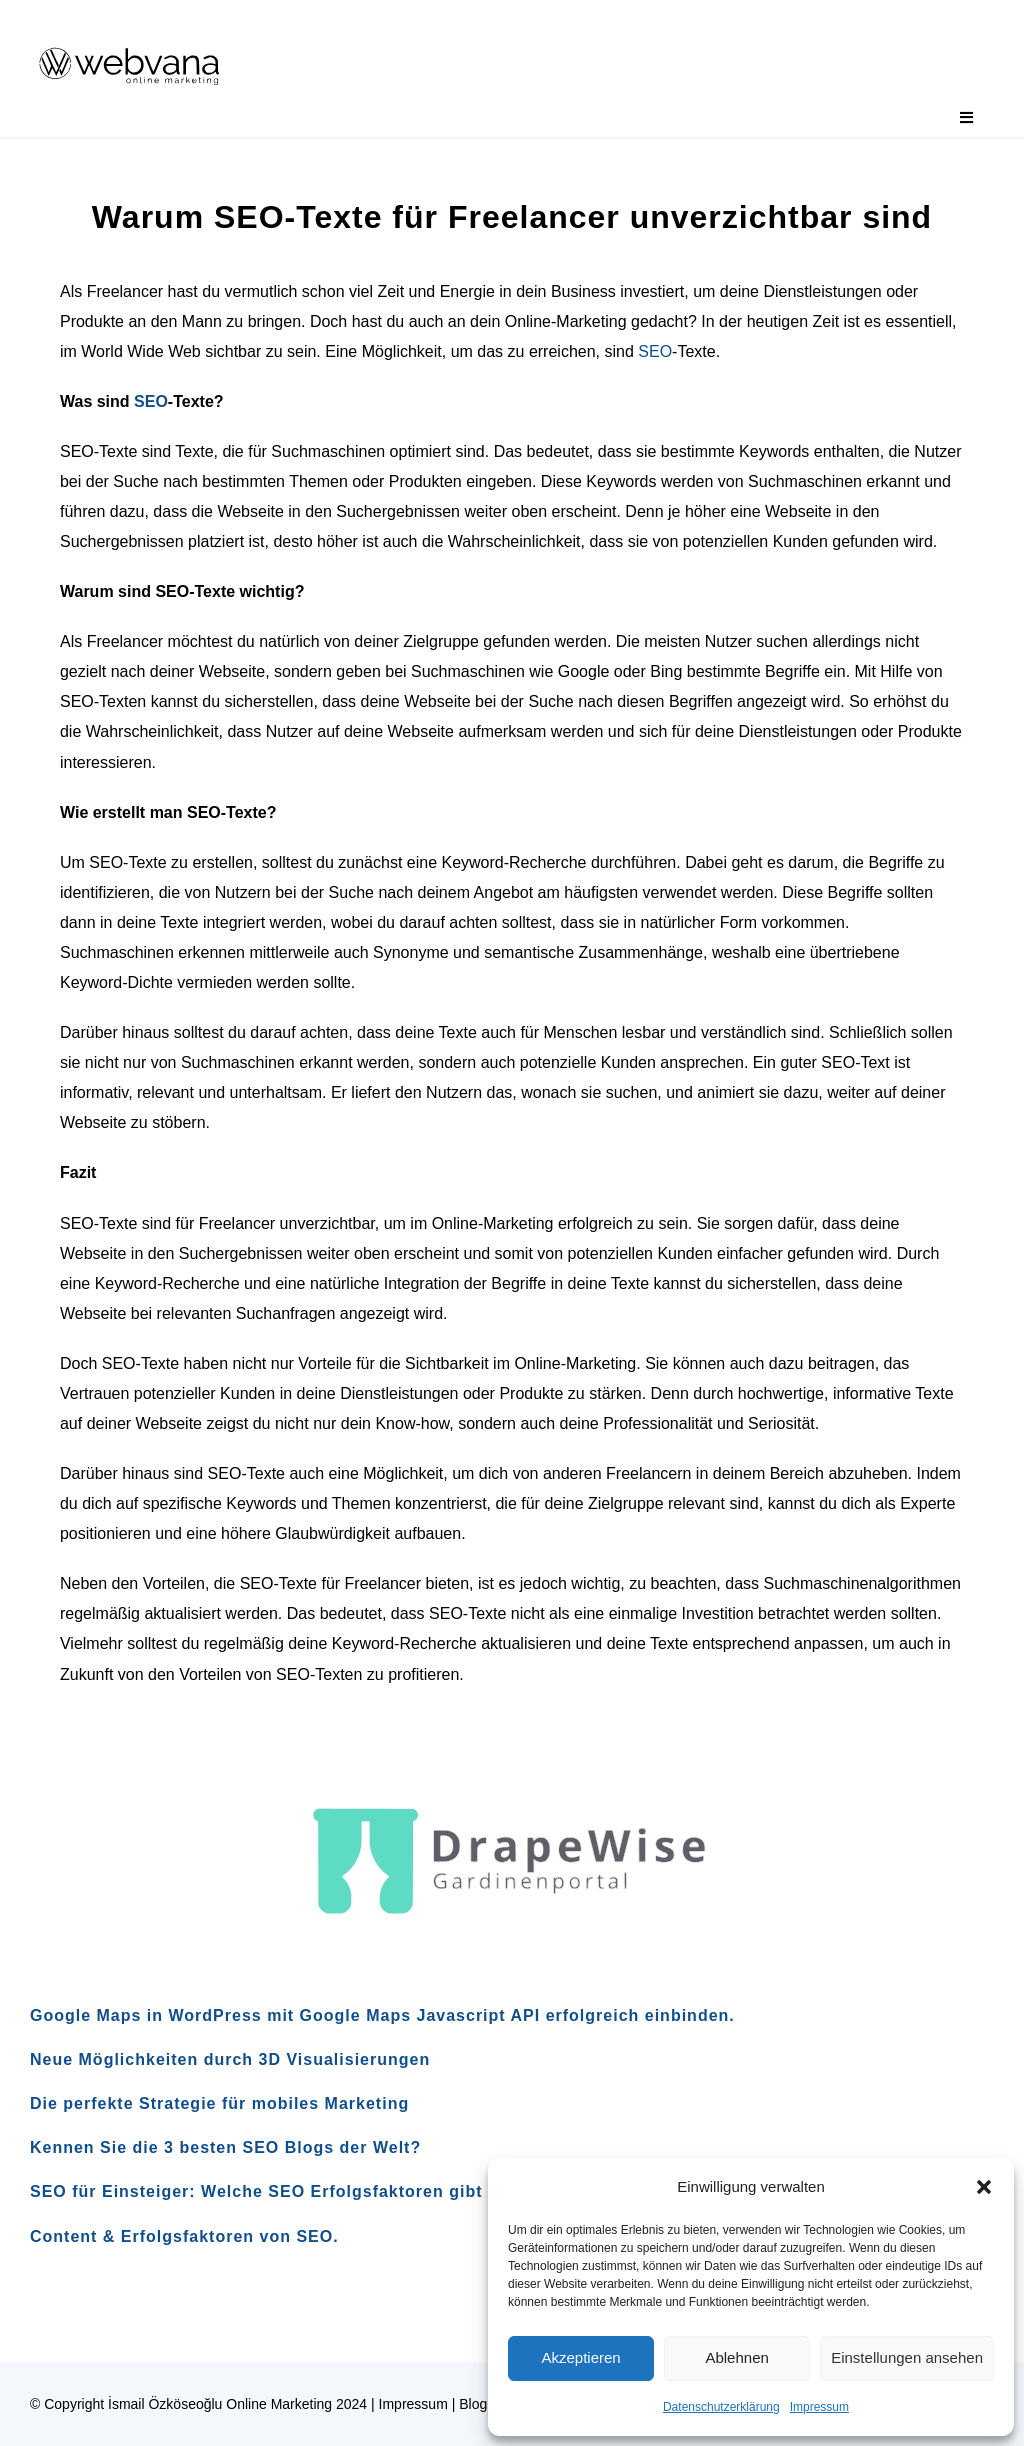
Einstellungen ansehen (907, 2357)
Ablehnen (736, 2357)
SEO (655, 351)
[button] (984, 2187)
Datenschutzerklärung (721, 2407)
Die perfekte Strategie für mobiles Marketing (219, 2103)
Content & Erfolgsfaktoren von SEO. (184, 2236)
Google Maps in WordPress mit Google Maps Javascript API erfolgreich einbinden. (382, 2015)
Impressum (819, 2407)
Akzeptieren (580, 2357)
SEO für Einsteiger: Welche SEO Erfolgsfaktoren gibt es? (274, 2191)
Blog (473, 2404)
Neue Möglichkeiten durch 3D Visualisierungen (230, 2059)
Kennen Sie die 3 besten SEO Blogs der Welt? (225, 2147)
